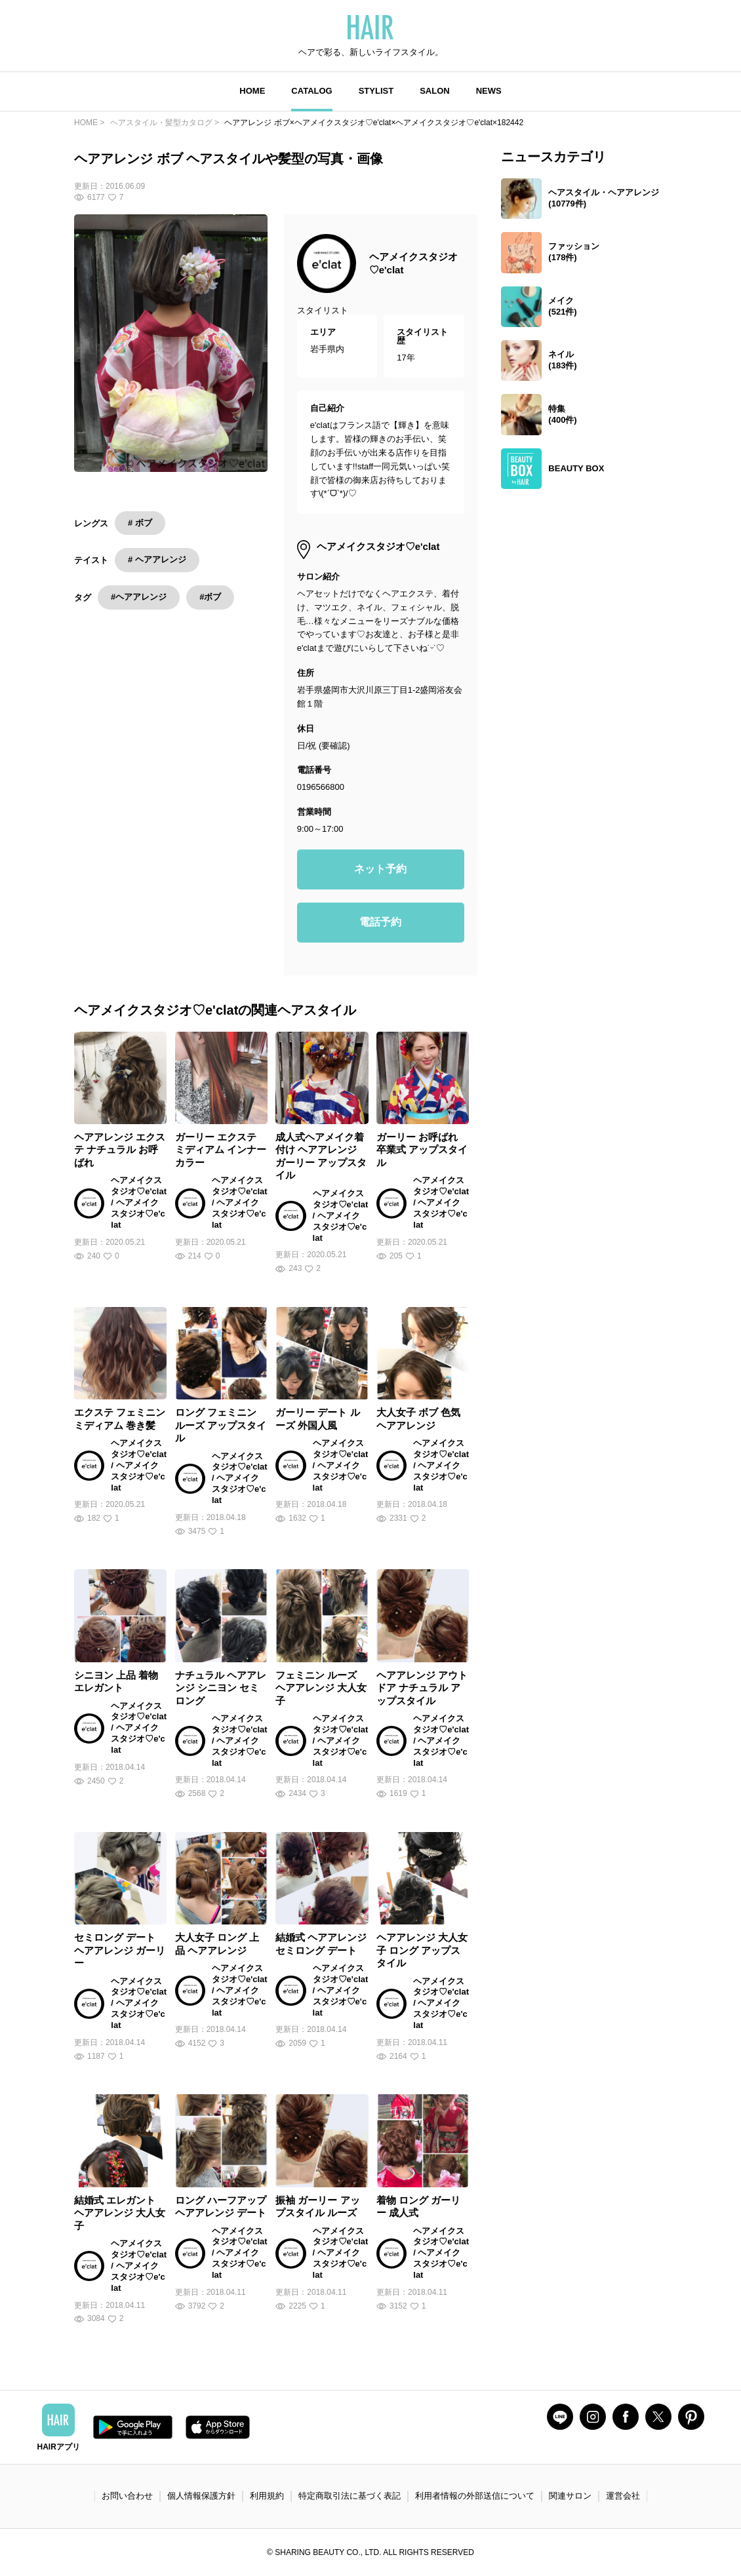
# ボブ (140, 523)
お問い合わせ (127, 2496)
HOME (252, 91)
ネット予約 (380, 868)
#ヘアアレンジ (139, 597)
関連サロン (570, 2496)
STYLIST (376, 91)
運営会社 (623, 2496)
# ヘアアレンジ (157, 559)
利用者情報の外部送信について (474, 2496)
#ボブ (210, 597)
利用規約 (267, 2496)
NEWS (489, 91)
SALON (435, 91)
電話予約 (380, 921)
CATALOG (311, 91)
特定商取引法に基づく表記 (349, 2496)
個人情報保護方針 (201, 2496)
